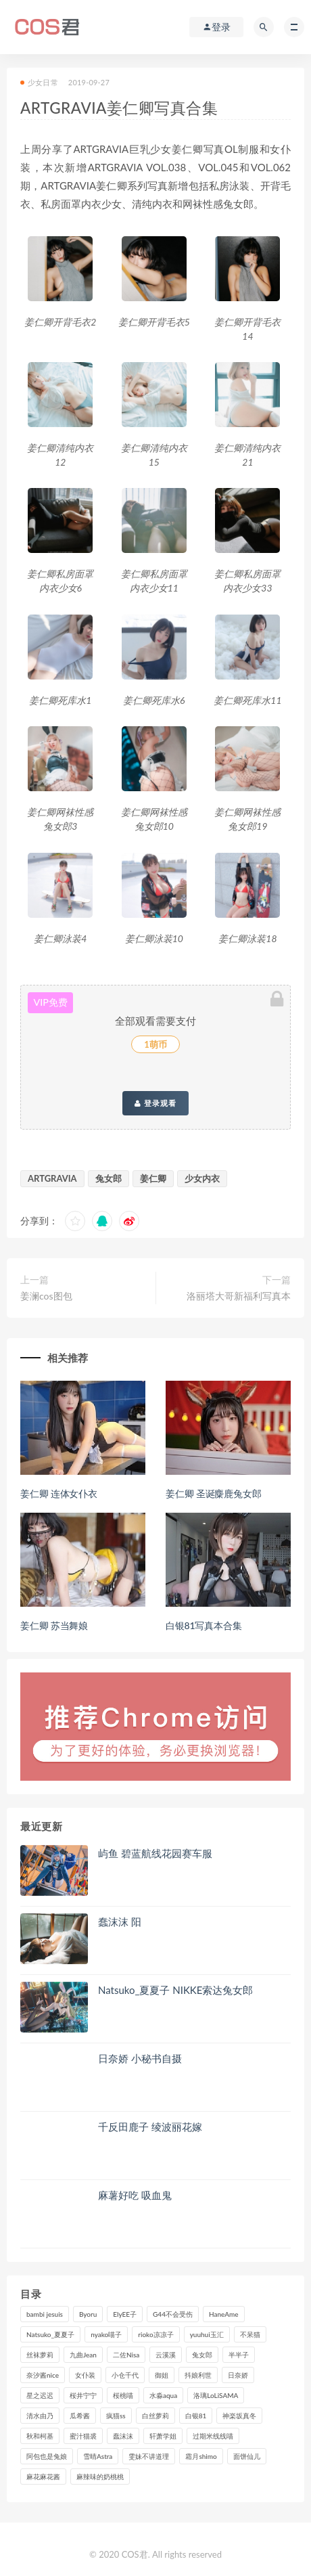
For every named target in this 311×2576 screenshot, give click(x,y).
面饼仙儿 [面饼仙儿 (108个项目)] (246, 2456)
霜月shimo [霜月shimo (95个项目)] (200, 2456)
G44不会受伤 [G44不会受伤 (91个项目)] (173, 2314)
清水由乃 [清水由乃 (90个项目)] (39, 2416)
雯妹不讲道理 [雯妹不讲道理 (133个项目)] (148, 2456)
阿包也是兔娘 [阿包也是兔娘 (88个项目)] (46, 2456)
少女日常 (39, 82)
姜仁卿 (153, 1178)
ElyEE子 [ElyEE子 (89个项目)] (125, 2314)
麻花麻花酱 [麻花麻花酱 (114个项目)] (43, 2476)
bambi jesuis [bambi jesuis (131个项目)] (44, 2314)
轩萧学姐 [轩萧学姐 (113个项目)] (162, 2436)
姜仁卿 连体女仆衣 (58, 1493)
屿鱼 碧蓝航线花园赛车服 (155, 1853)
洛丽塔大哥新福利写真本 (239, 1296)
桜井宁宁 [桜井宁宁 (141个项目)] (83, 2395)
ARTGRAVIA (52, 1178)
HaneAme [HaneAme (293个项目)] (224, 2314)
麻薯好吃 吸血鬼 (135, 2195)
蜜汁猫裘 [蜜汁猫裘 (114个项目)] (83, 2436)
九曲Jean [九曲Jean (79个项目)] (83, 2355)
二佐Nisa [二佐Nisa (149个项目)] (126, 2355)
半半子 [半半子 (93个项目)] (239, 2355)
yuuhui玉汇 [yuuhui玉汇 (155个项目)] (207, 2334)
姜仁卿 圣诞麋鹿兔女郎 (213, 1493)
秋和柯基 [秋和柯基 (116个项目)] (39, 2436)
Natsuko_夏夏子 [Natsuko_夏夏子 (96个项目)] (50, 2334)
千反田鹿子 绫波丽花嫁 (150, 2126)
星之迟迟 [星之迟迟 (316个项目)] (39, 2395)
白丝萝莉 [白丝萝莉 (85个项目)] (155, 2416)
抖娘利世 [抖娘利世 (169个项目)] (198, 2375)
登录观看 (155, 1103)
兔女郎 (108, 1178)
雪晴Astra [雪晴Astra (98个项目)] (97, 2456)
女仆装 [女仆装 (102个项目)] (85, 2375)
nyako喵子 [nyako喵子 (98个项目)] (106, 2334)
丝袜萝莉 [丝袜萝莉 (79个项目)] (39, 2355)
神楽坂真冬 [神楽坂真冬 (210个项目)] (239, 2416)
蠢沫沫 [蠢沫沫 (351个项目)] (123, 2436)
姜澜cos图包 (46, 1296)
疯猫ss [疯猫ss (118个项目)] (116, 2416)
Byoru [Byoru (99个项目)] (88, 2314)
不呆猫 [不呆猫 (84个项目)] (250, 2334)
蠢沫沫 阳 (119, 1921)
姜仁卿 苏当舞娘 (54, 1625)
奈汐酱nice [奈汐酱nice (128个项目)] (42, 2375)
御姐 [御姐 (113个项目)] (161, 2375)
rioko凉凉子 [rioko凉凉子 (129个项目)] (155, 2334)
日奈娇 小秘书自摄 (140, 2058)
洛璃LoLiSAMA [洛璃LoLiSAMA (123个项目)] (215, 2395)
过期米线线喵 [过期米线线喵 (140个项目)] (213, 2436)
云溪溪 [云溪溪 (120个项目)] (166, 2355)
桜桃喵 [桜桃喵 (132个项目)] (123, 2395)
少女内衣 (202, 1178)
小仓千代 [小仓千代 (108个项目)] (125, 2375)
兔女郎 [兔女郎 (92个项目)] (202, 2355)
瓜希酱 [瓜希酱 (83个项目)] (80, 2416)
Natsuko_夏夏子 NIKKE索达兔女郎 (175, 1990)
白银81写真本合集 (203, 1625)
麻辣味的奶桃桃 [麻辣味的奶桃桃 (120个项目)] (100, 2476)
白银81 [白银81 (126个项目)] (196, 2416)
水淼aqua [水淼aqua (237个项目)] (163, 2395)
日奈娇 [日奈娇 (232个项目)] (238, 2375)
